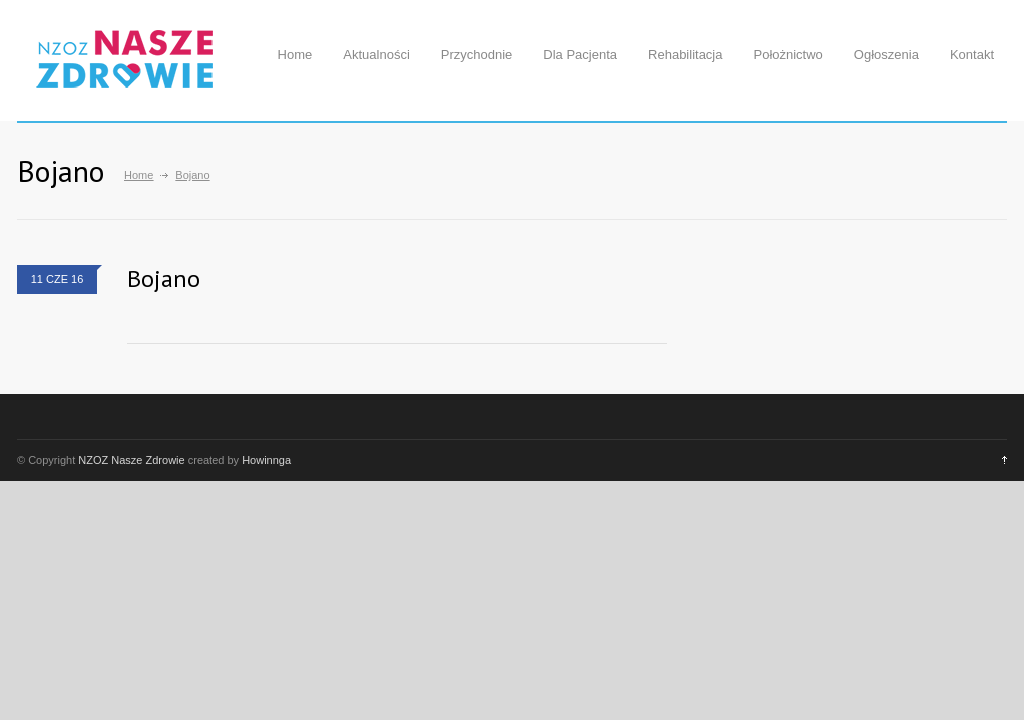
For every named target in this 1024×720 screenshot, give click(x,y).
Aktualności (376, 54)
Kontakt (972, 54)
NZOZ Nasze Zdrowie (131, 460)
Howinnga (266, 460)
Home (295, 54)
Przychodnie (477, 54)
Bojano (163, 278)
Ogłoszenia (886, 54)
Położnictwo (787, 54)
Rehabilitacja (685, 54)
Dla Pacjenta (580, 54)
